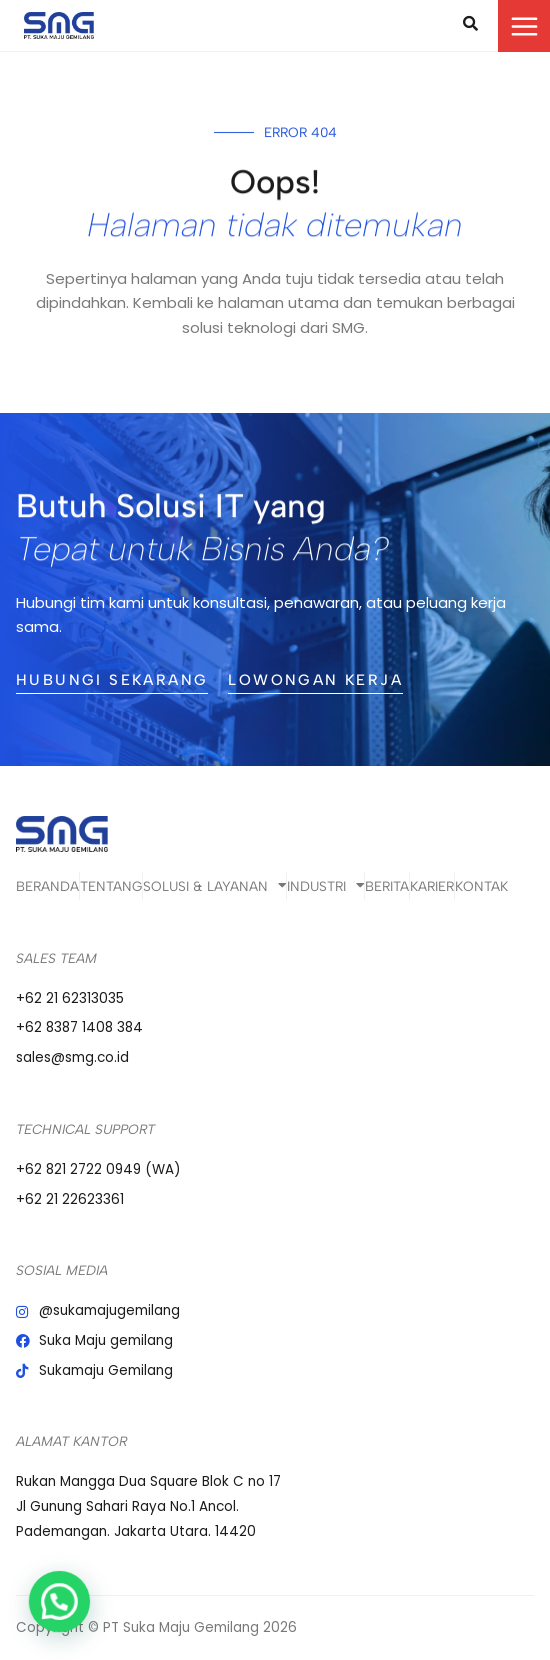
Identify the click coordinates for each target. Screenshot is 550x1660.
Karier (432, 886)
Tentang (111, 886)
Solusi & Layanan (214, 886)
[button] (42, 1607)
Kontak (481, 886)
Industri (325, 886)
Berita (387, 886)
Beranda (47, 886)
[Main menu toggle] (524, 26)
